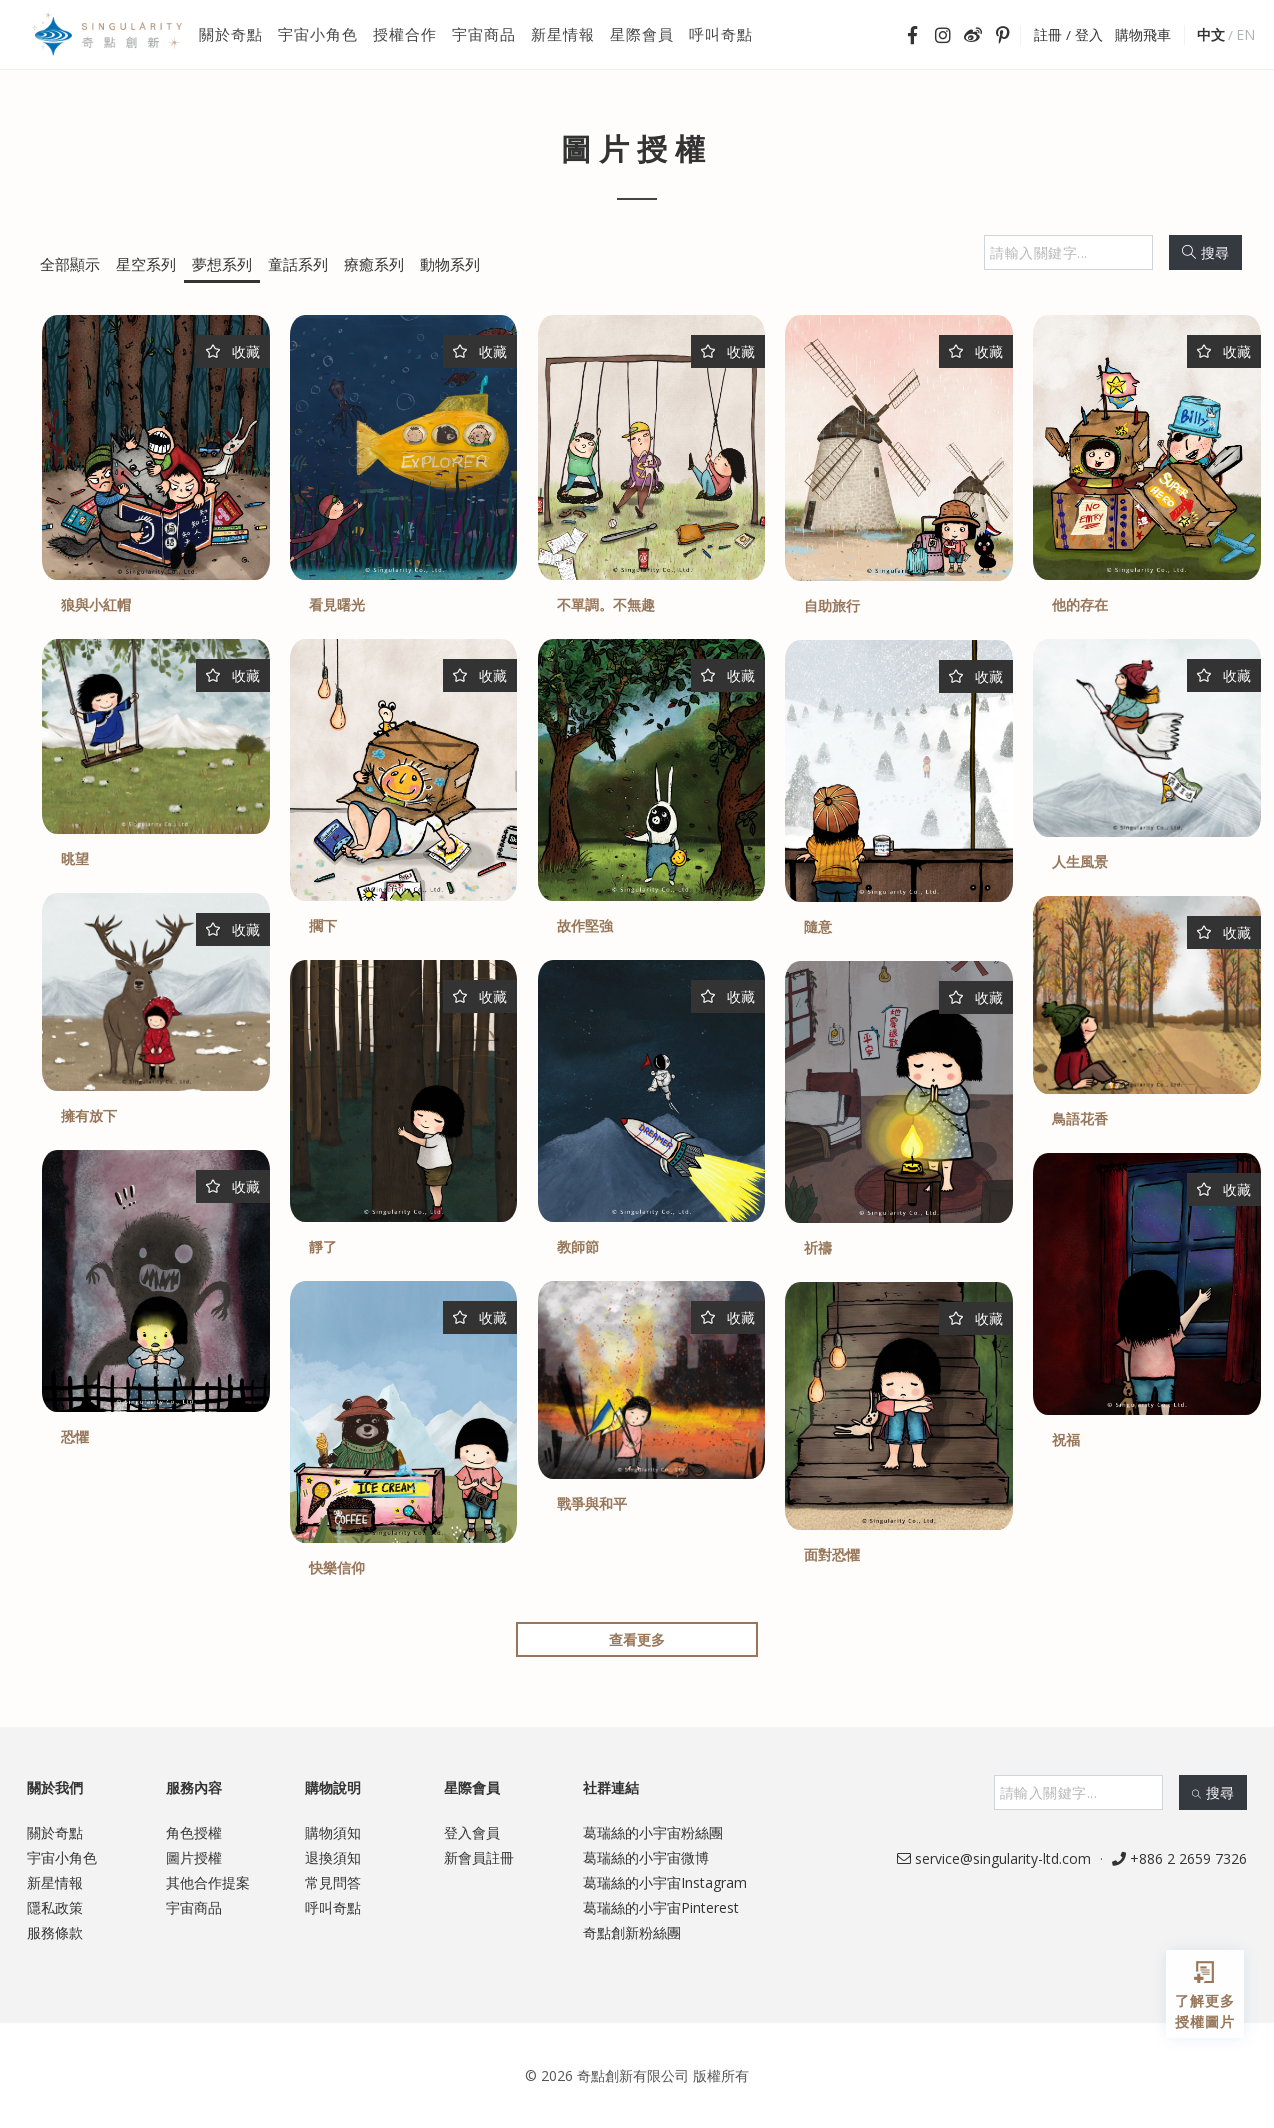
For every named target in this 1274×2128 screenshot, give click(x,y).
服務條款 (55, 1932)
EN (1245, 34)
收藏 (233, 351)
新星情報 (55, 1882)
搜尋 (1205, 252)
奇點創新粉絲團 (632, 1932)
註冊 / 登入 (1068, 35)
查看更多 (637, 1639)
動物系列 (450, 264)
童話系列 (298, 264)
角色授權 (194, 1832)
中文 (1211, 34)
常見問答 (333, 1882)
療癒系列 (374, 264)
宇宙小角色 (62, 1857)
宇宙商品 (194, 1907)
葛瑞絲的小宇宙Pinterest (661, 1907)
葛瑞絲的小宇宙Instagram (665, 1882)
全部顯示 (70, 264)
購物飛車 (1143, 35)
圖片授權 (194, 1857)
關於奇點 (55, 1832)
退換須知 (333, 1857)
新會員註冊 (479, 1857)
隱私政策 (55, 1907)
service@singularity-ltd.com (994, 1858)
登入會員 (472, 1832)
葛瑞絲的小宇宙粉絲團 (653, 1832)
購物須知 (333, 1832)
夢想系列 (222, 264)
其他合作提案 (208, 1882)
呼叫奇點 (333, 1907)
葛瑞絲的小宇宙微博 (646, 1857)
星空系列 (146, 264)
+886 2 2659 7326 (1179, 1858)
